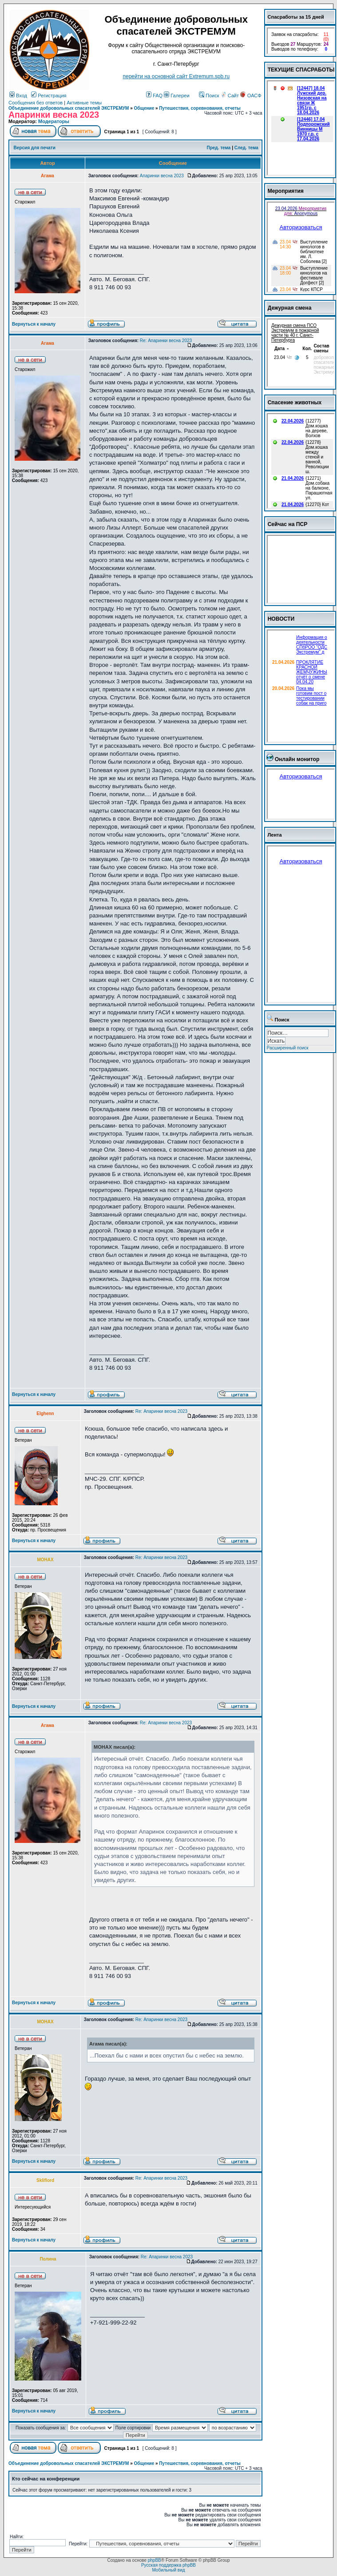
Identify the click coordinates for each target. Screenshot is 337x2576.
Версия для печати (35, 147)
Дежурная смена (290, 308)
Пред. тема (218, 147)
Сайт (230, 95)
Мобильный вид (168, 2570)
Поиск (209, 95)
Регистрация (48, 95)
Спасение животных (295, 402)
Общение (144, 108)
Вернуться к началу (34, 324)
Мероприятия (286, 191)
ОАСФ (250, 95)
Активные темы (84, 102)
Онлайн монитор (297, 759)
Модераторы (53, 121)
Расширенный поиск (288, 1047)
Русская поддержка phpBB (168, 2565)
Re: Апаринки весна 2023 (166, 340)
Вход (18, 95)
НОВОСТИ (281, 619)
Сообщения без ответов (35, 102)
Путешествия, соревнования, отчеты (199, 108)
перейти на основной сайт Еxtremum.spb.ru (176, 76)
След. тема (246, 147)
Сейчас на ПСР (288, 524)
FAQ (154, 95)
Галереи (176, 95)
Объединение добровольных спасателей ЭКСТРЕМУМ (68, 108)
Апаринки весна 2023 (162, 175)
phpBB (154, 2560)
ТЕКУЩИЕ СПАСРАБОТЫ (301, 70)
